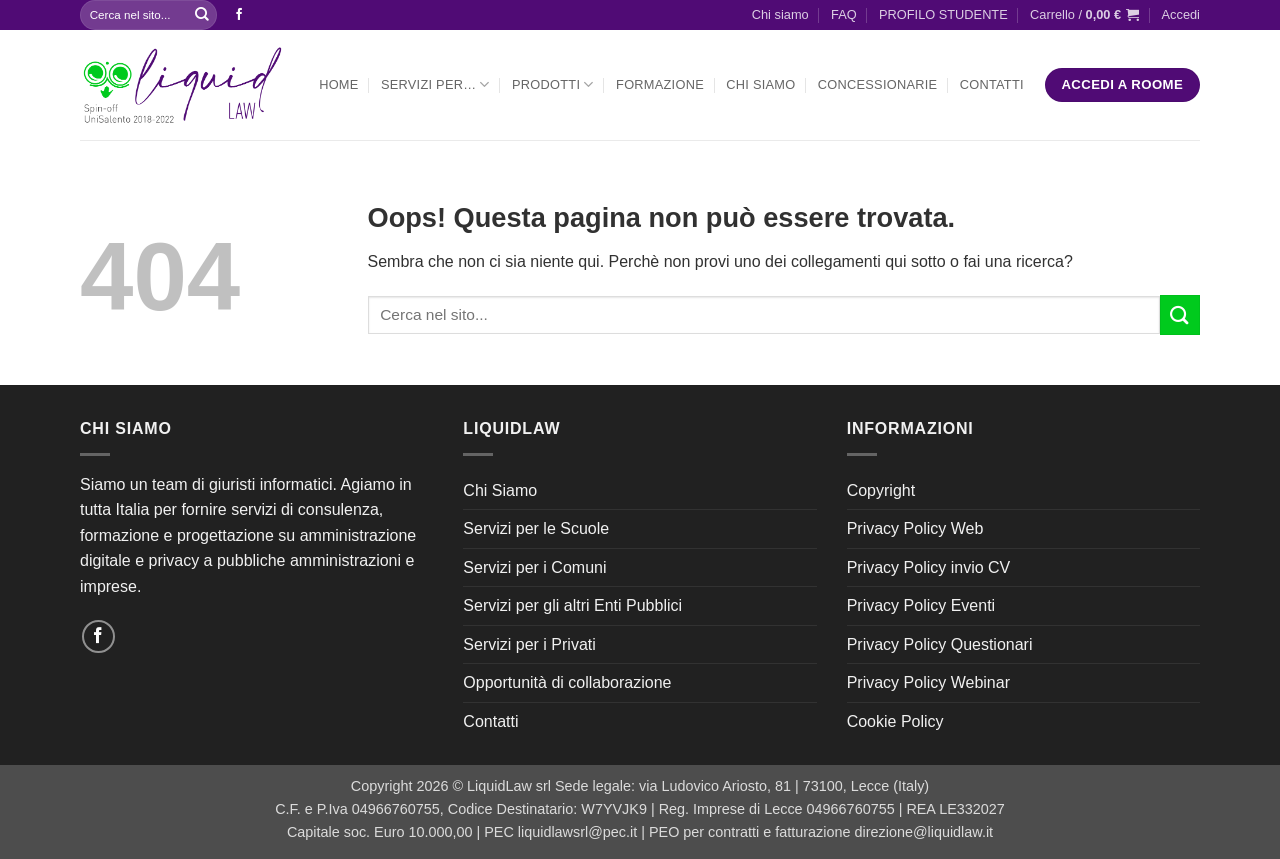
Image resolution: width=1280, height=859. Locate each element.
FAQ (844, 14)
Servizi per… (435, 84)
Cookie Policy (895, 721)
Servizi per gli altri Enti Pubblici (572, 605)
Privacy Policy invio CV (929, 567)
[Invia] (202, 15)
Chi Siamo (760, 84)
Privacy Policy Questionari (940, 644)
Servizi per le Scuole (536, 528)
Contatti (992, 84)
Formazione (660, 84)
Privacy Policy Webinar (928, 682)
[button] (1084, 15)
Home (338, 84)
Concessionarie (878, 84)
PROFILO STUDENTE (943, 14)
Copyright (881, 490)
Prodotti (553, 84)
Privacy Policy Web (915, 528)
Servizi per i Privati (529, 644)
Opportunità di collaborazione (567, 682)
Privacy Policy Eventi (921, 605)
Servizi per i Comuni (534, 567)
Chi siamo (780, 14)
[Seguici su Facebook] (239, 15)
